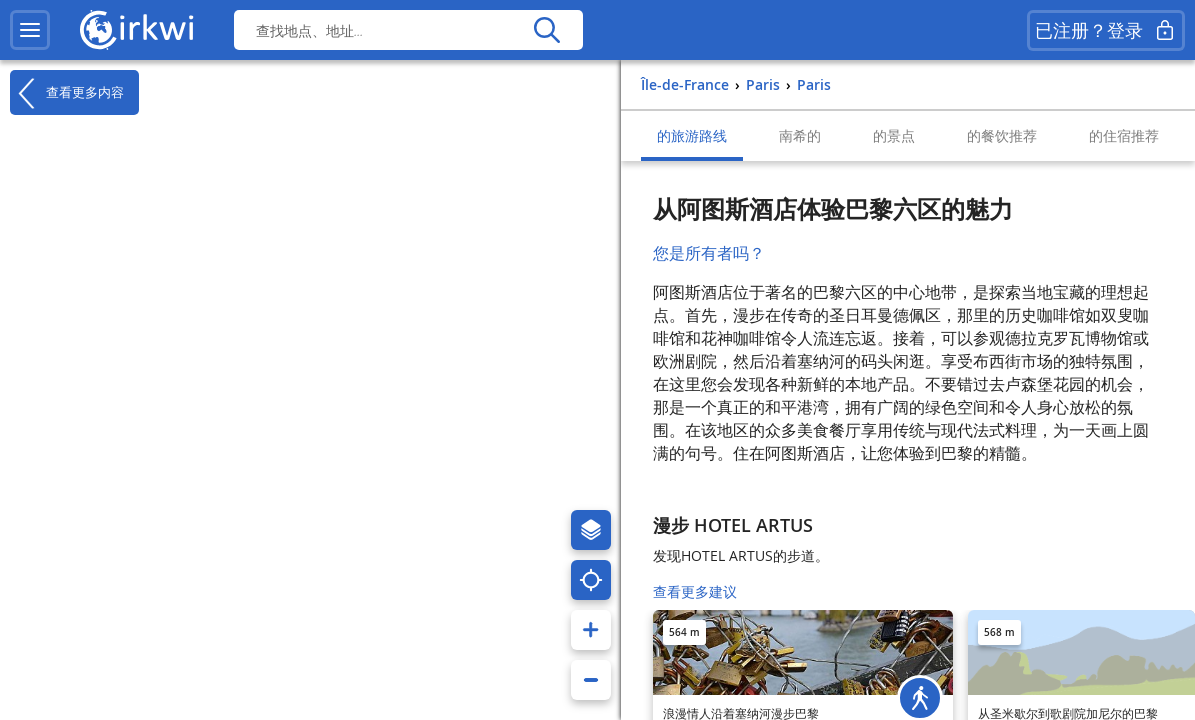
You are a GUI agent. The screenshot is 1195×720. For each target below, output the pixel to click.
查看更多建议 (695, 591)
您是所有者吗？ (709, 253)
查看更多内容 (67, 93)
